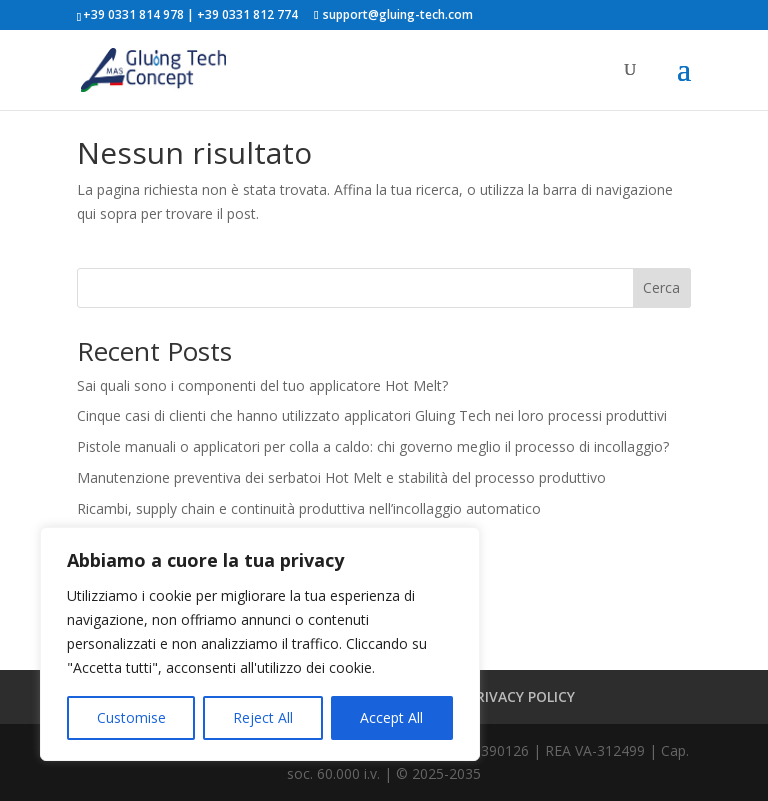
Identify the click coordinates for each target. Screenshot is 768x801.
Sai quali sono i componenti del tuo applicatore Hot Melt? (262, 385)
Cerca (661, 287)
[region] (260, 644)
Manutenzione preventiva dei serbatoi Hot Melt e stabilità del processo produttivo (341, 477)
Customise (131, 717)
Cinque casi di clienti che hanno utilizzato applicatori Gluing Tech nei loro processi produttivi (372, 415)
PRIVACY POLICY (521, 696)
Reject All (263, 717)
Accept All (391, 717)
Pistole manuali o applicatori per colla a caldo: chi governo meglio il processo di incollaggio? (373, 446)
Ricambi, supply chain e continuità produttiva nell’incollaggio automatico (309, 508)
